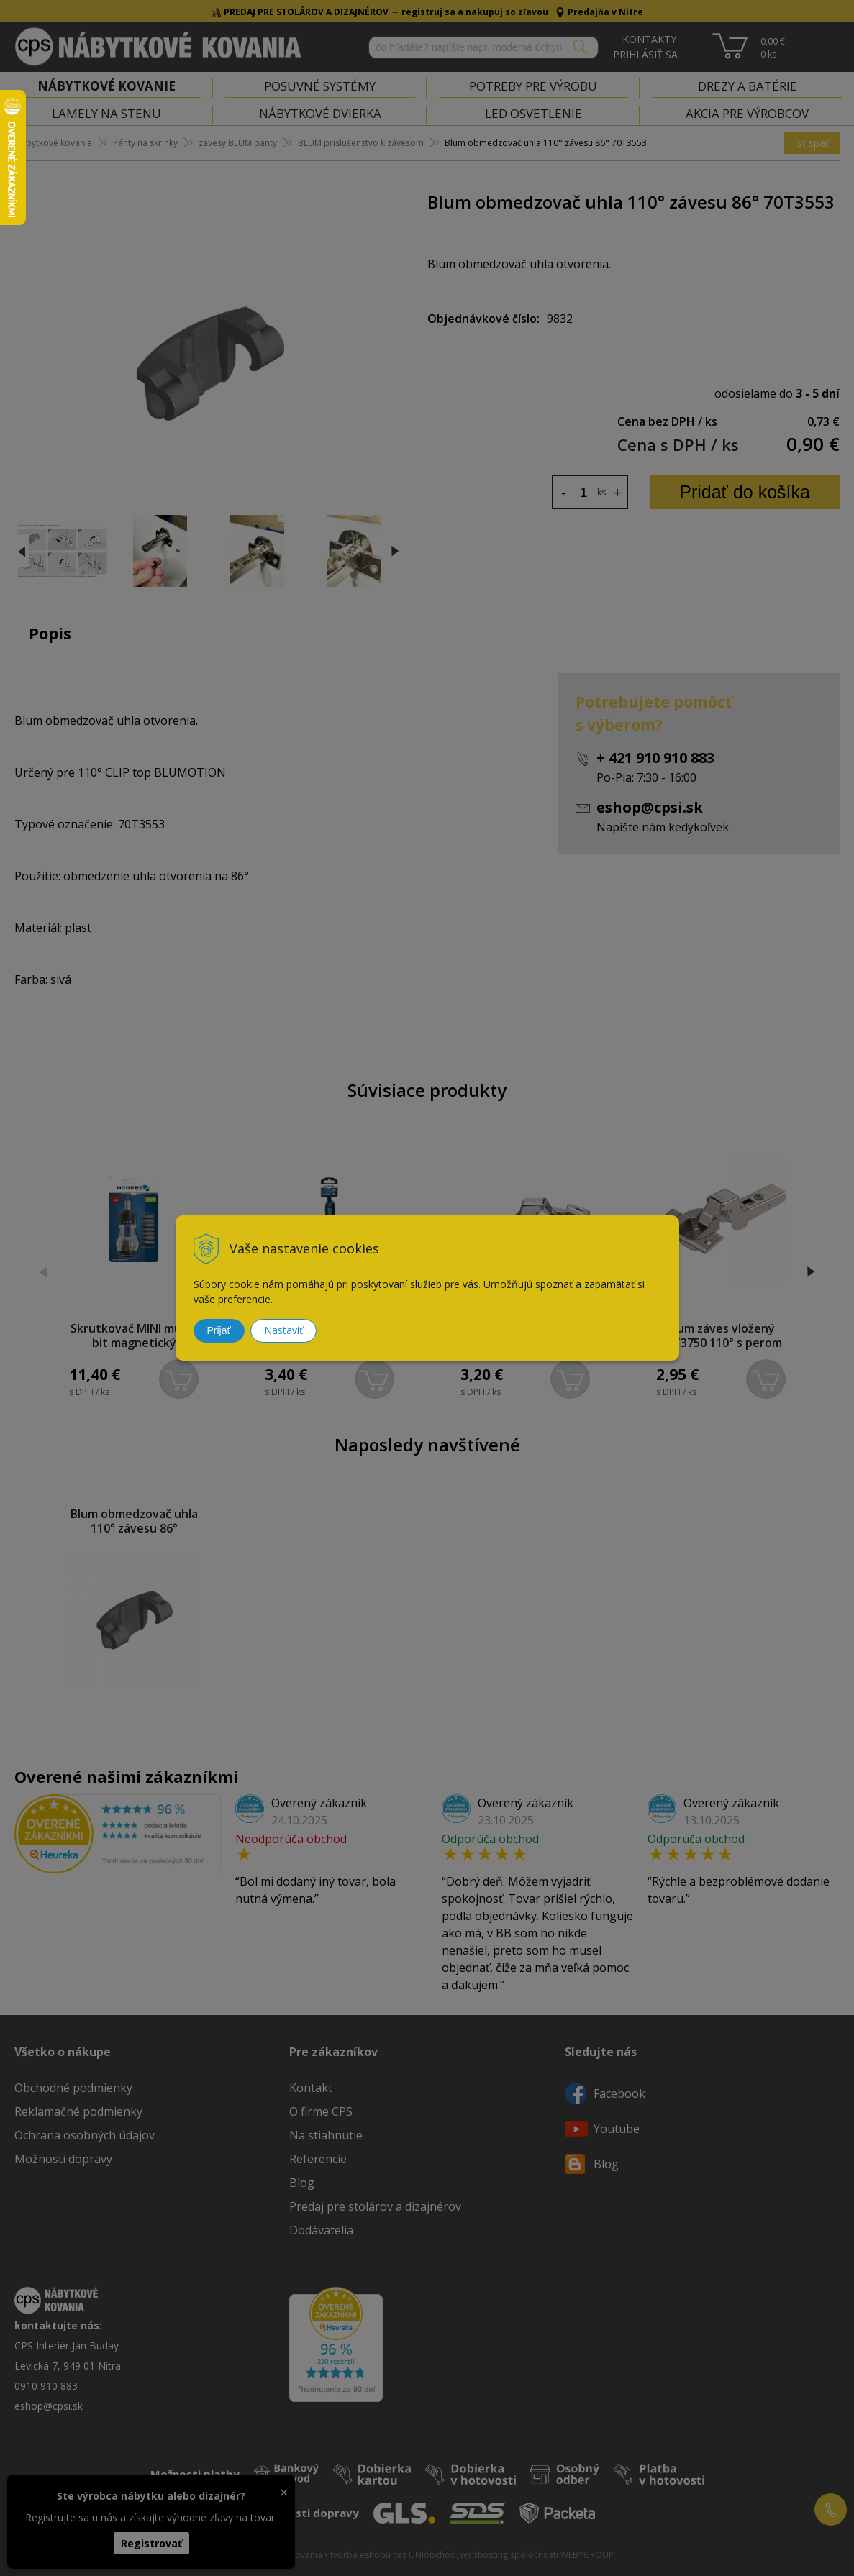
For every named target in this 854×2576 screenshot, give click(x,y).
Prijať (219, 1330)
